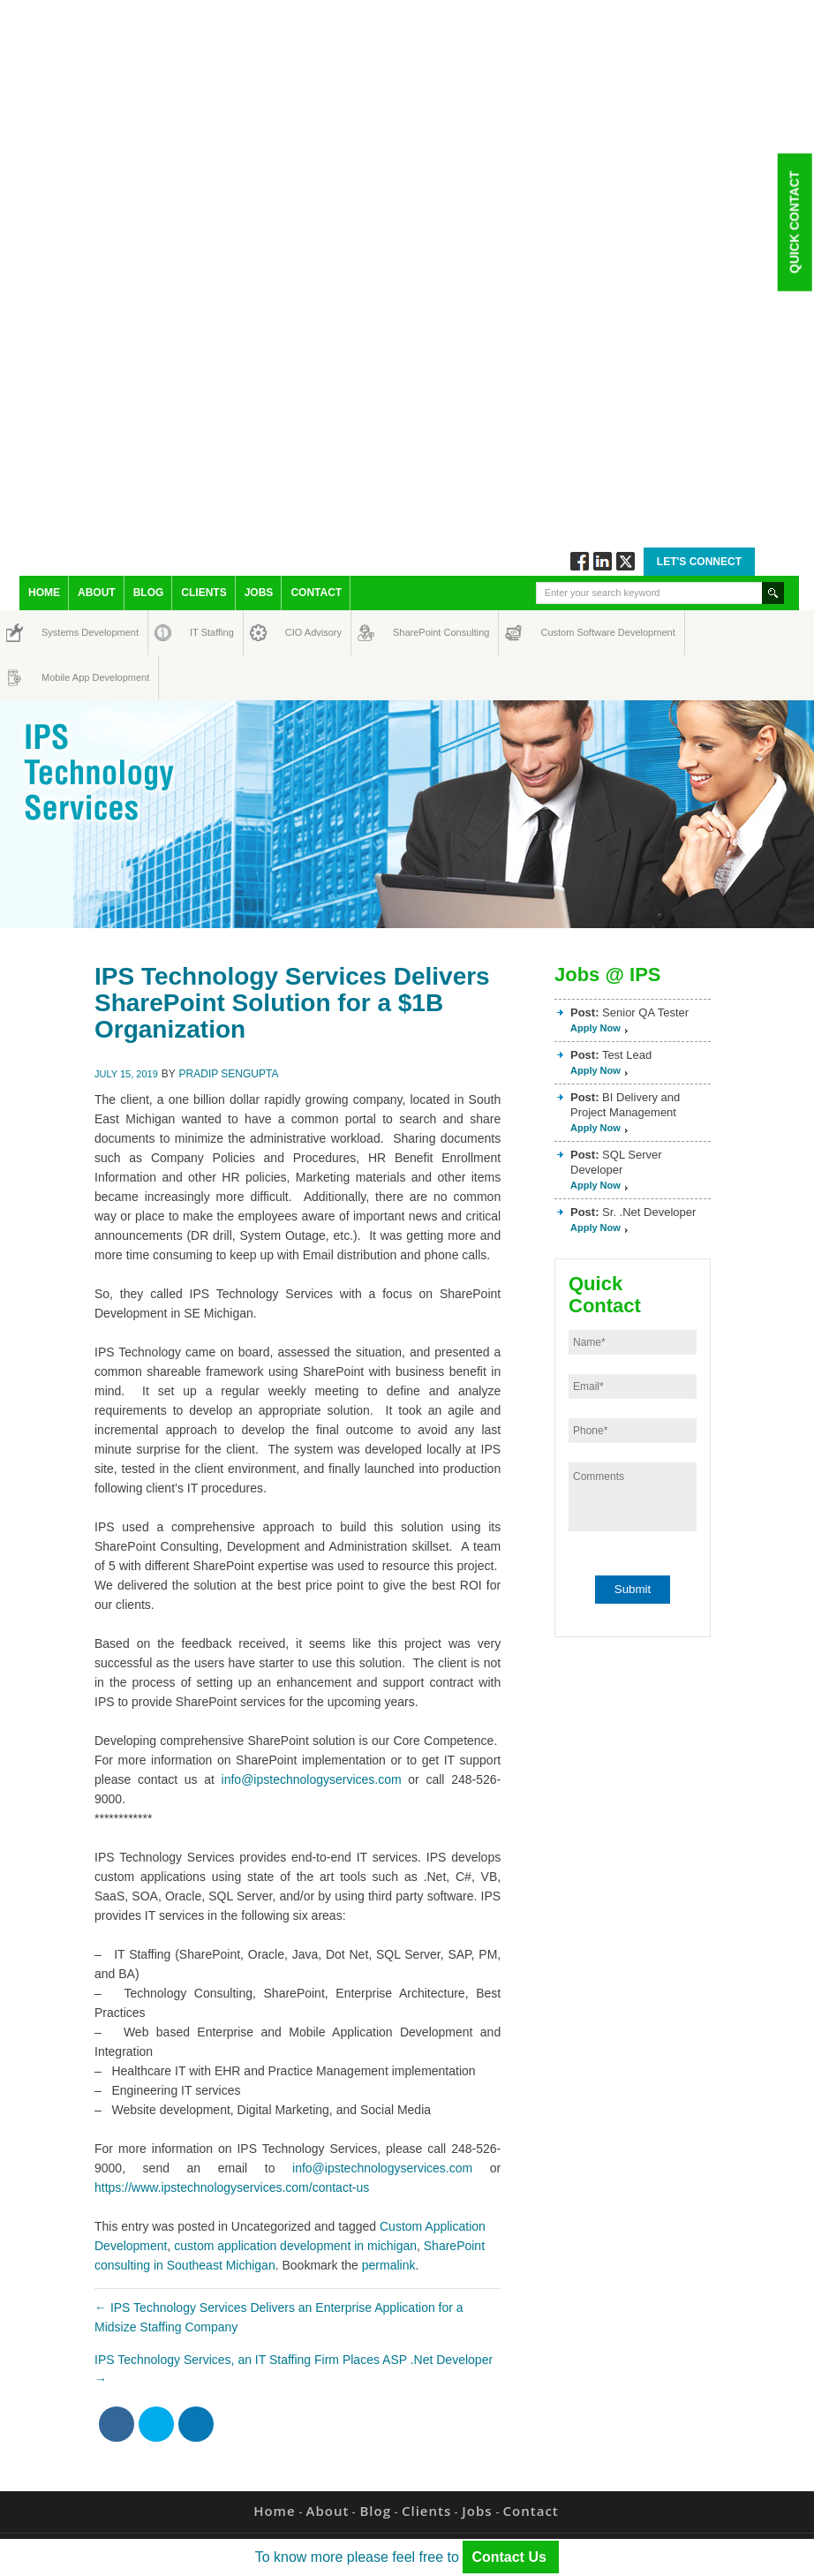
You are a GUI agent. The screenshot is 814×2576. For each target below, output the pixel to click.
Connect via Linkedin (602, 561)
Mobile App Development (58, 677)
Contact (316, 592)
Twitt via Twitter (625, 561)
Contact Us (510, 2557)
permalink (389, 2265)
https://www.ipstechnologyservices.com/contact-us (231, 2187)
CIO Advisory (298, 632)
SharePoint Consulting (409, 632)
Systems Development (57, 632)
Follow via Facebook (579, 561)
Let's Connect (699, 561)
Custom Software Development (559, 632)
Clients (203, 592)
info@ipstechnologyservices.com (312, 1779)
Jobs (259, 592)
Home (44, 592)
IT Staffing (202, 632)
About (97, 592)
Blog (148, 592)
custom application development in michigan (295, 2246)
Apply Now (595, 1028)
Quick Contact (794, 221)
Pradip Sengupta (229, 1074)
